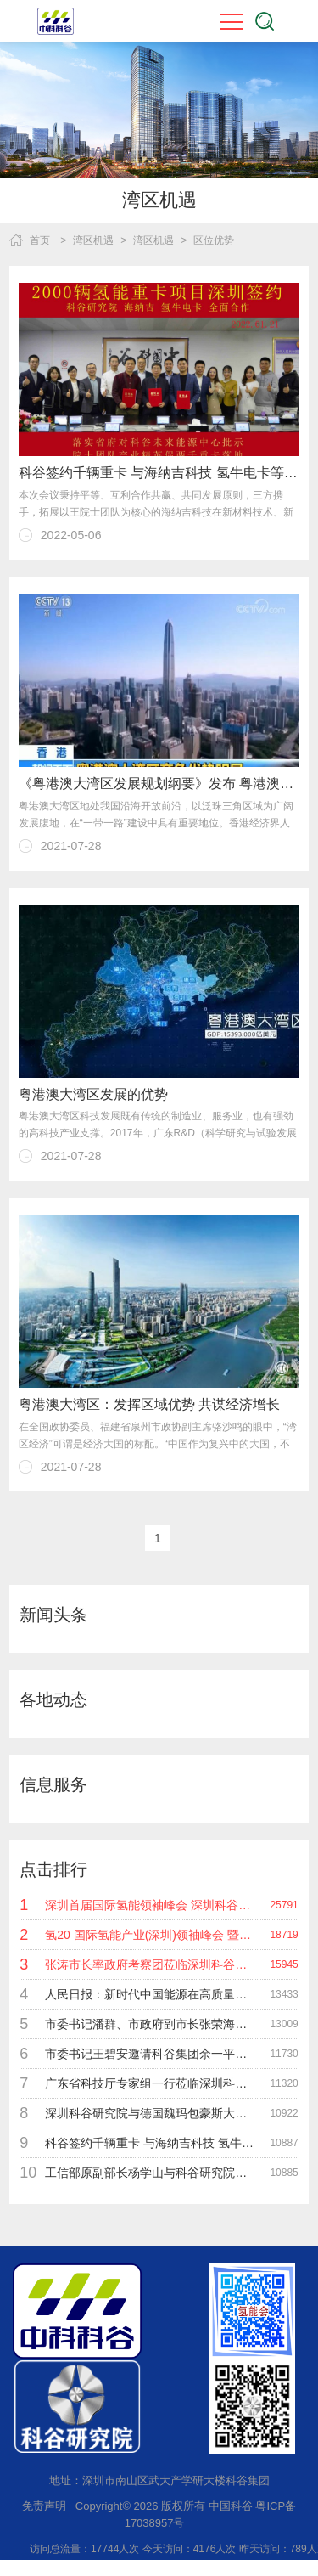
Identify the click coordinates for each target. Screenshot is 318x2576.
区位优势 (213, 240)
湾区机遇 (93, 240)
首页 (40, 240)
